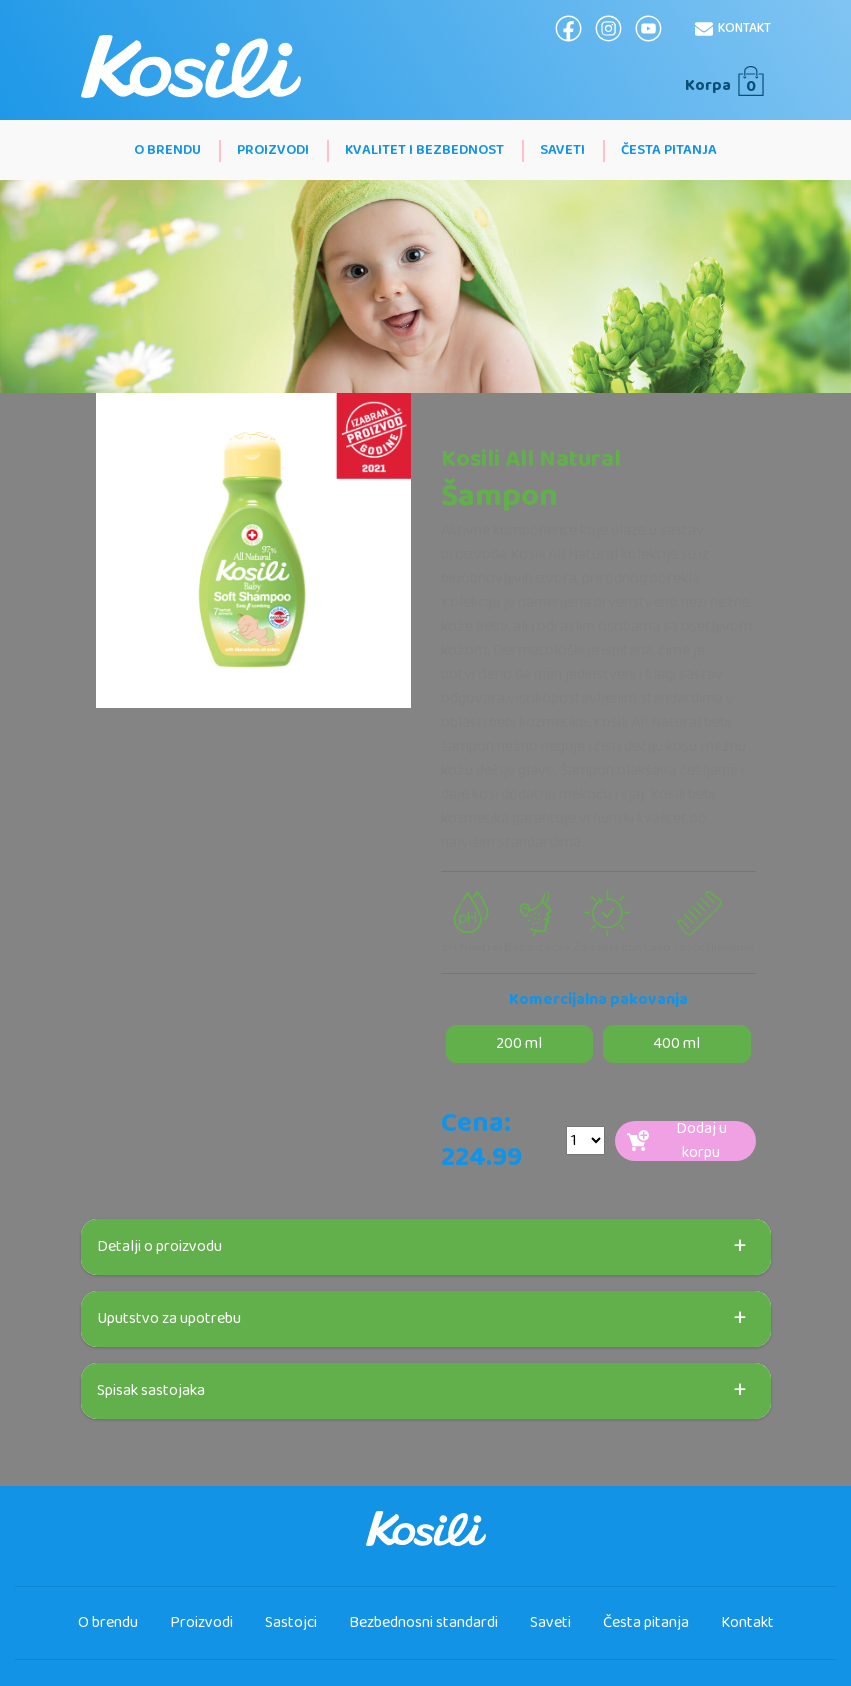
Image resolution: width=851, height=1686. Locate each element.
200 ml (519, 1043)
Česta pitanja (669, 150)
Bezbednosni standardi (423, 1622)
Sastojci (291, 1622)
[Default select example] (585, 1140)
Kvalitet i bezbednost (424, 150)
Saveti (562, 150)
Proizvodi (273, 150)
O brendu (167, 150)
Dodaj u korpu (677, 1141)
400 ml (676, 1043)
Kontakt (733, 28)
